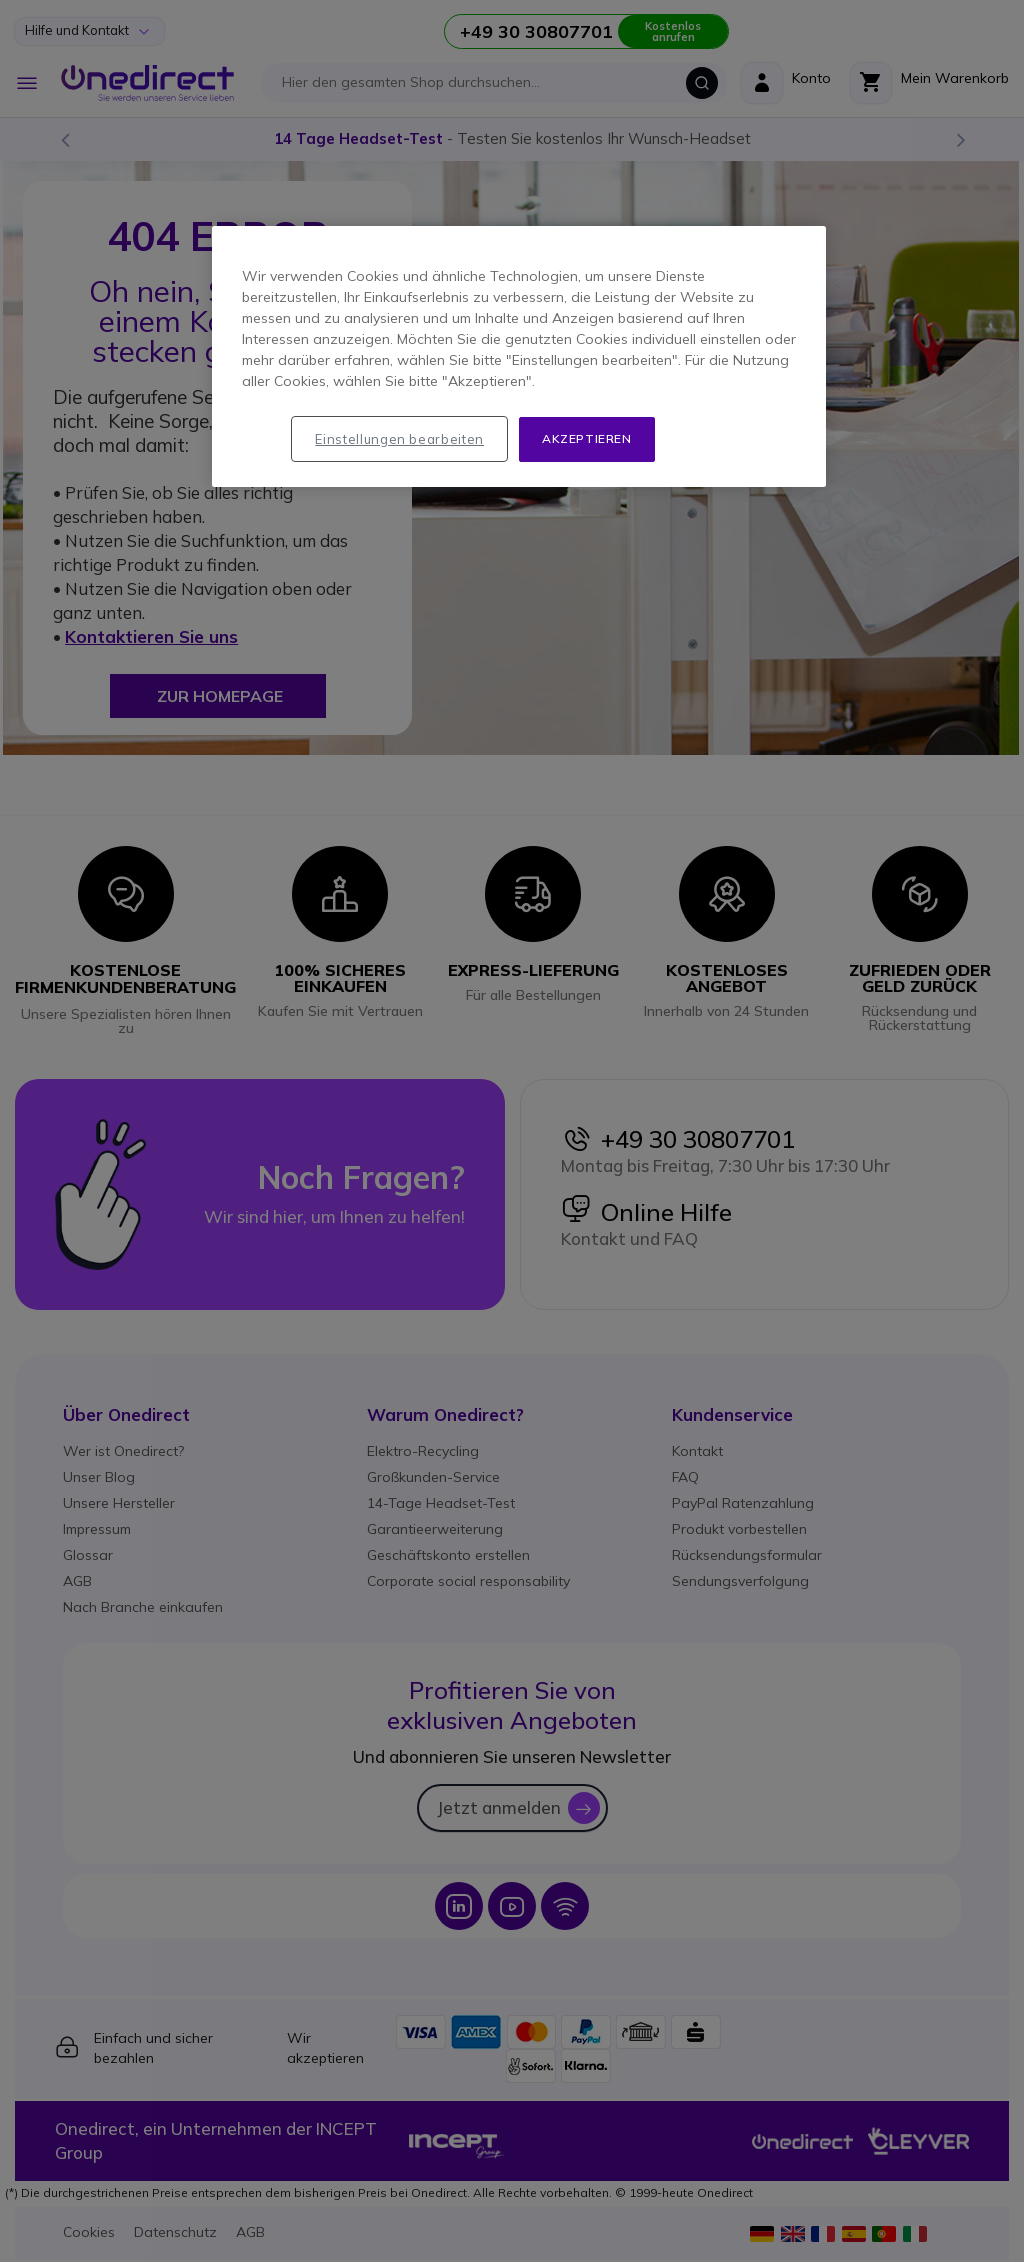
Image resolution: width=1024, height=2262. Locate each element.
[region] (519, 356)
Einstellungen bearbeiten (399, 439)
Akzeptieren (587, 438)
